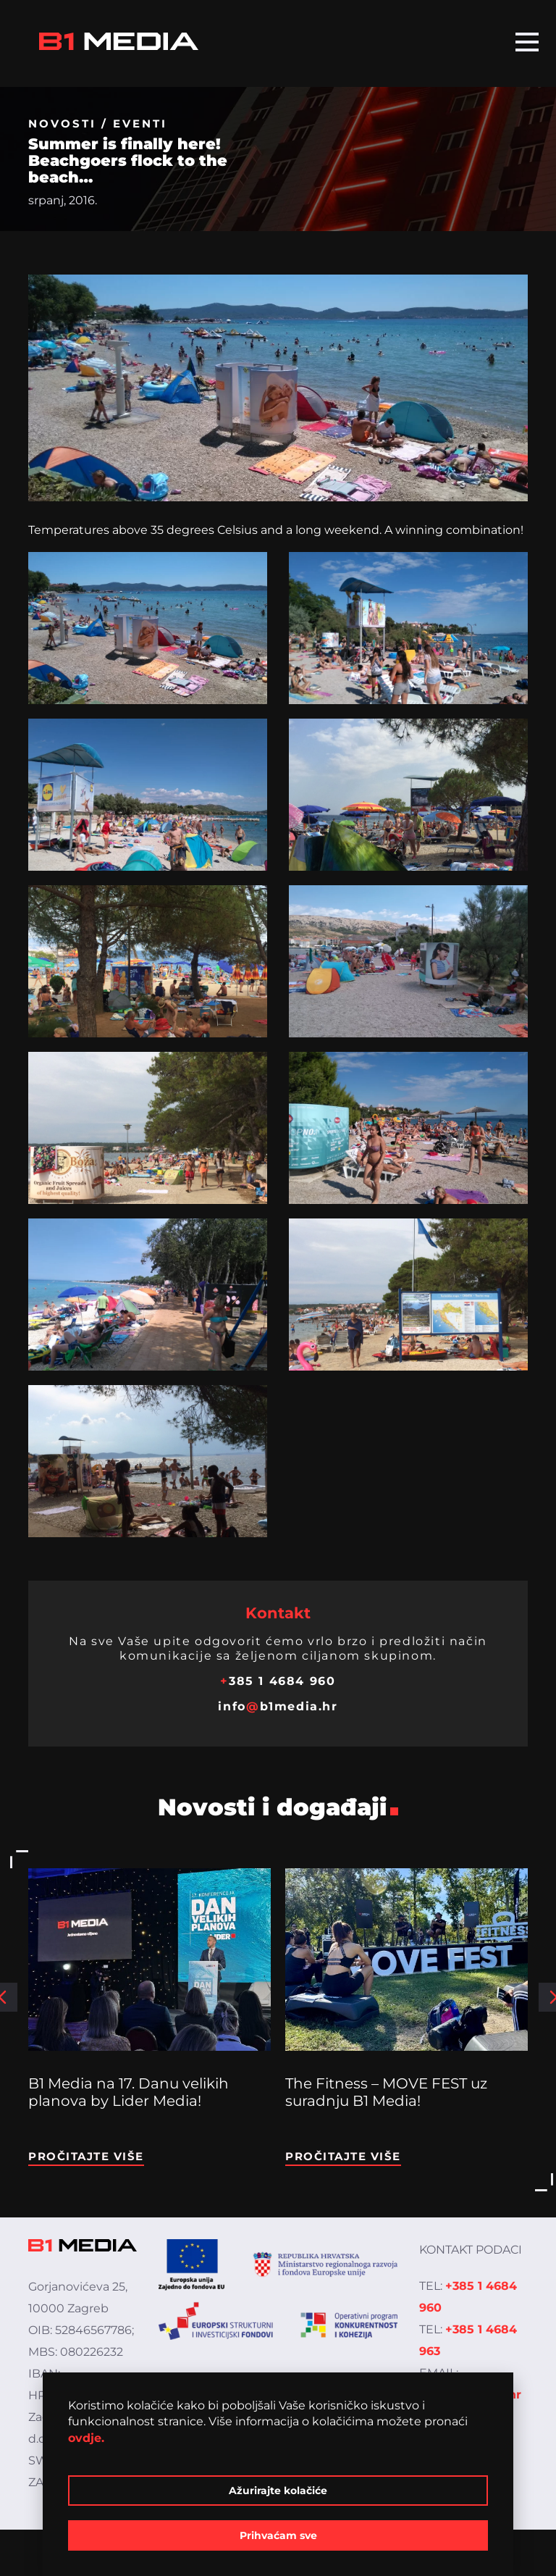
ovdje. (86, 2438)
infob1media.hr (277, 1706)
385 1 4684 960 (277, 1681)
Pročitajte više (86, 2156)
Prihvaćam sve (278, 2535)
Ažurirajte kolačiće (278, 2490)
